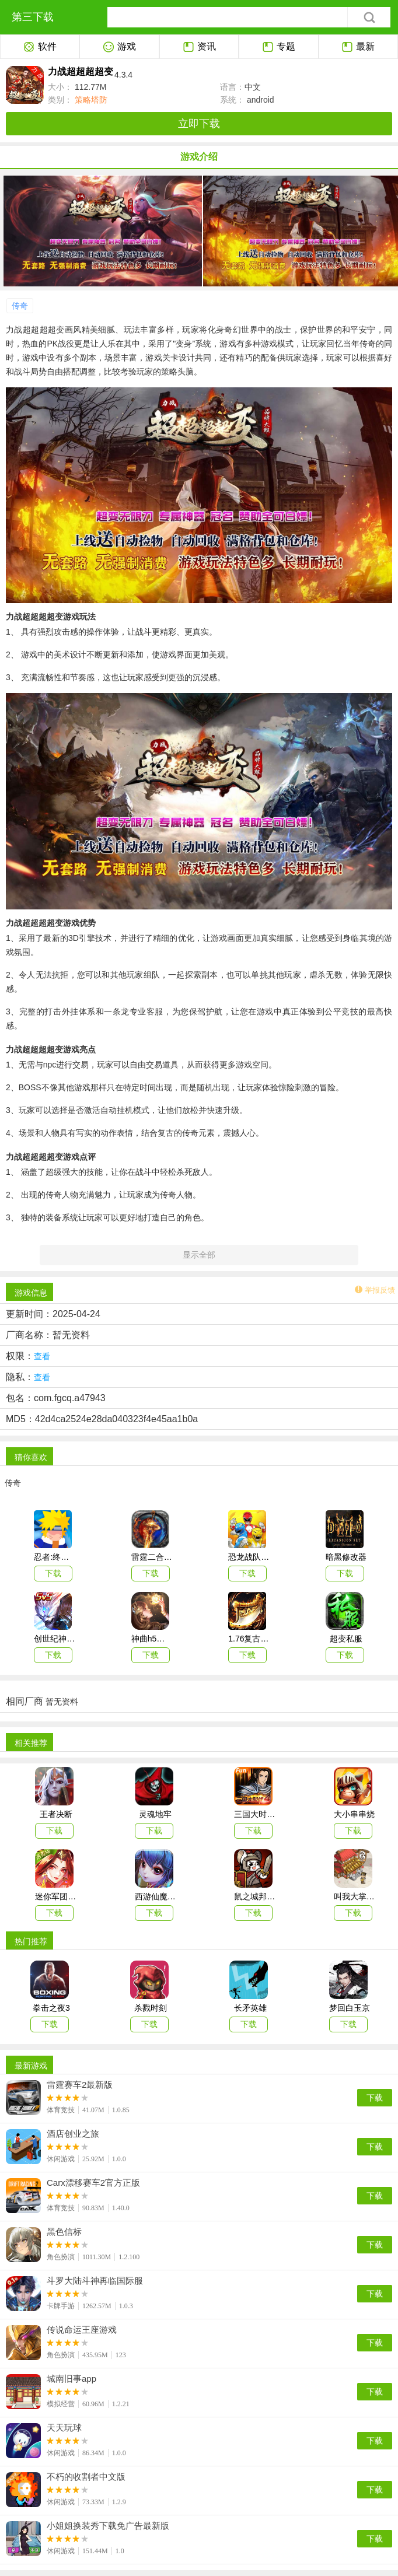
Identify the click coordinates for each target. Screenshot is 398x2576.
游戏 (119, 47)
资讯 (199, 47)
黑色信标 (64, 2231)
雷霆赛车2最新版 (80, 2085)
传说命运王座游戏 (82, 2329)
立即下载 (199, 124)
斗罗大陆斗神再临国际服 (95, 2281)
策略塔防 (89, 99)
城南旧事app (71, 2379)
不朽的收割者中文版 (86, 2477)
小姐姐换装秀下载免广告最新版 (108, 2525)
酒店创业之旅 (73, 2133)
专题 (278, 47)
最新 (358, 47)
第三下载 (33, 17)
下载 (374, 2097)
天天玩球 (64, 2427)
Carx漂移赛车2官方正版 (93, 2183)
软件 (40, 47)
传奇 (20, 305)
